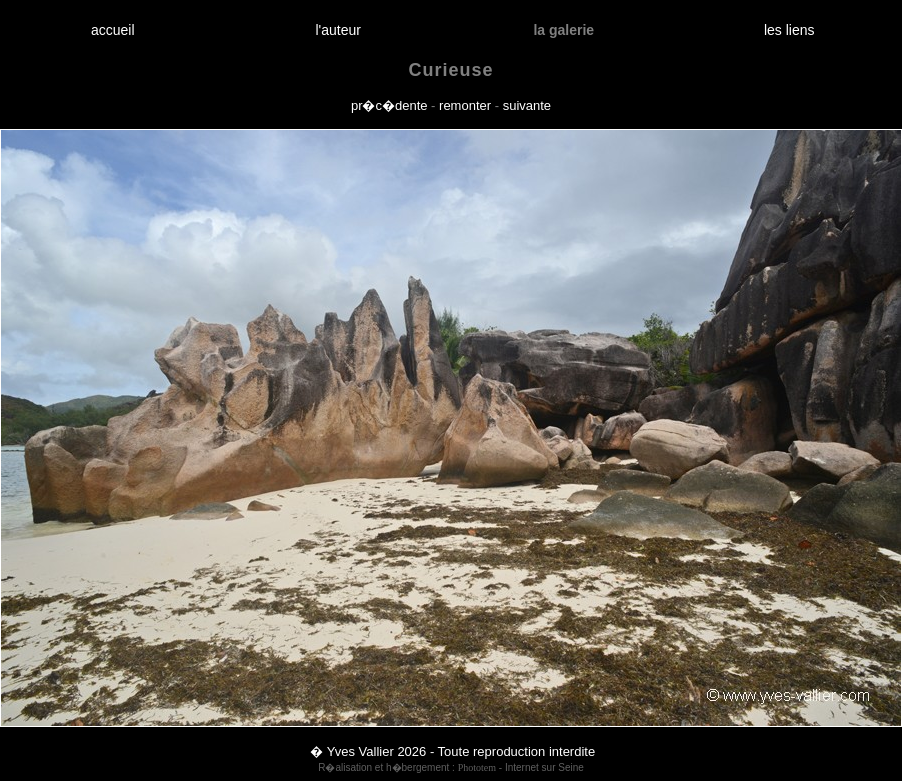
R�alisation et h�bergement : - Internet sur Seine (451, 767)
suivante (527, 105)
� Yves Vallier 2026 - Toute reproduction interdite (452, 751)
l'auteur (338, 30)
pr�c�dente (389, 105)
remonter (465, 105)
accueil (112, 30)
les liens (789, 30)
